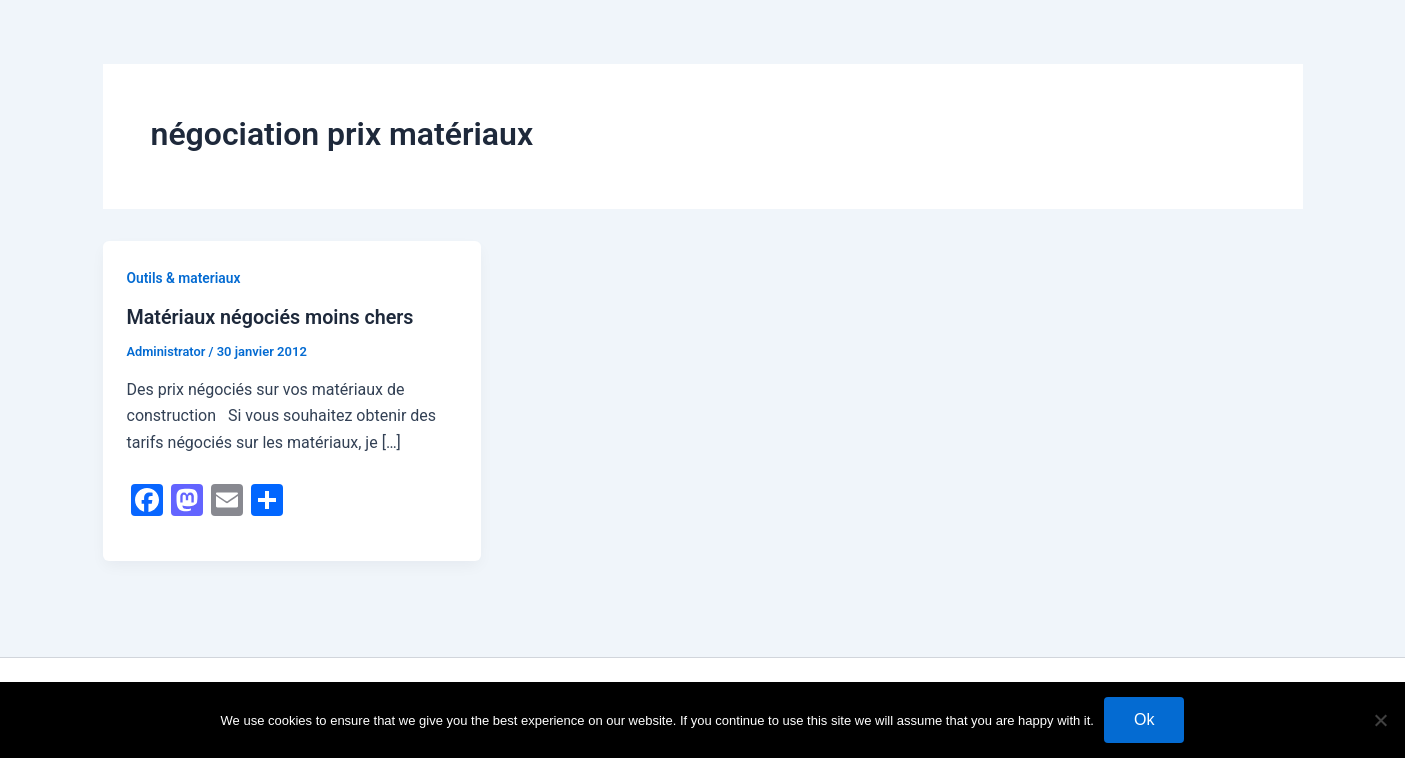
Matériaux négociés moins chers (273, 317)
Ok (1144, 719)
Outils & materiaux (185, 278)
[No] (1380, 720)
